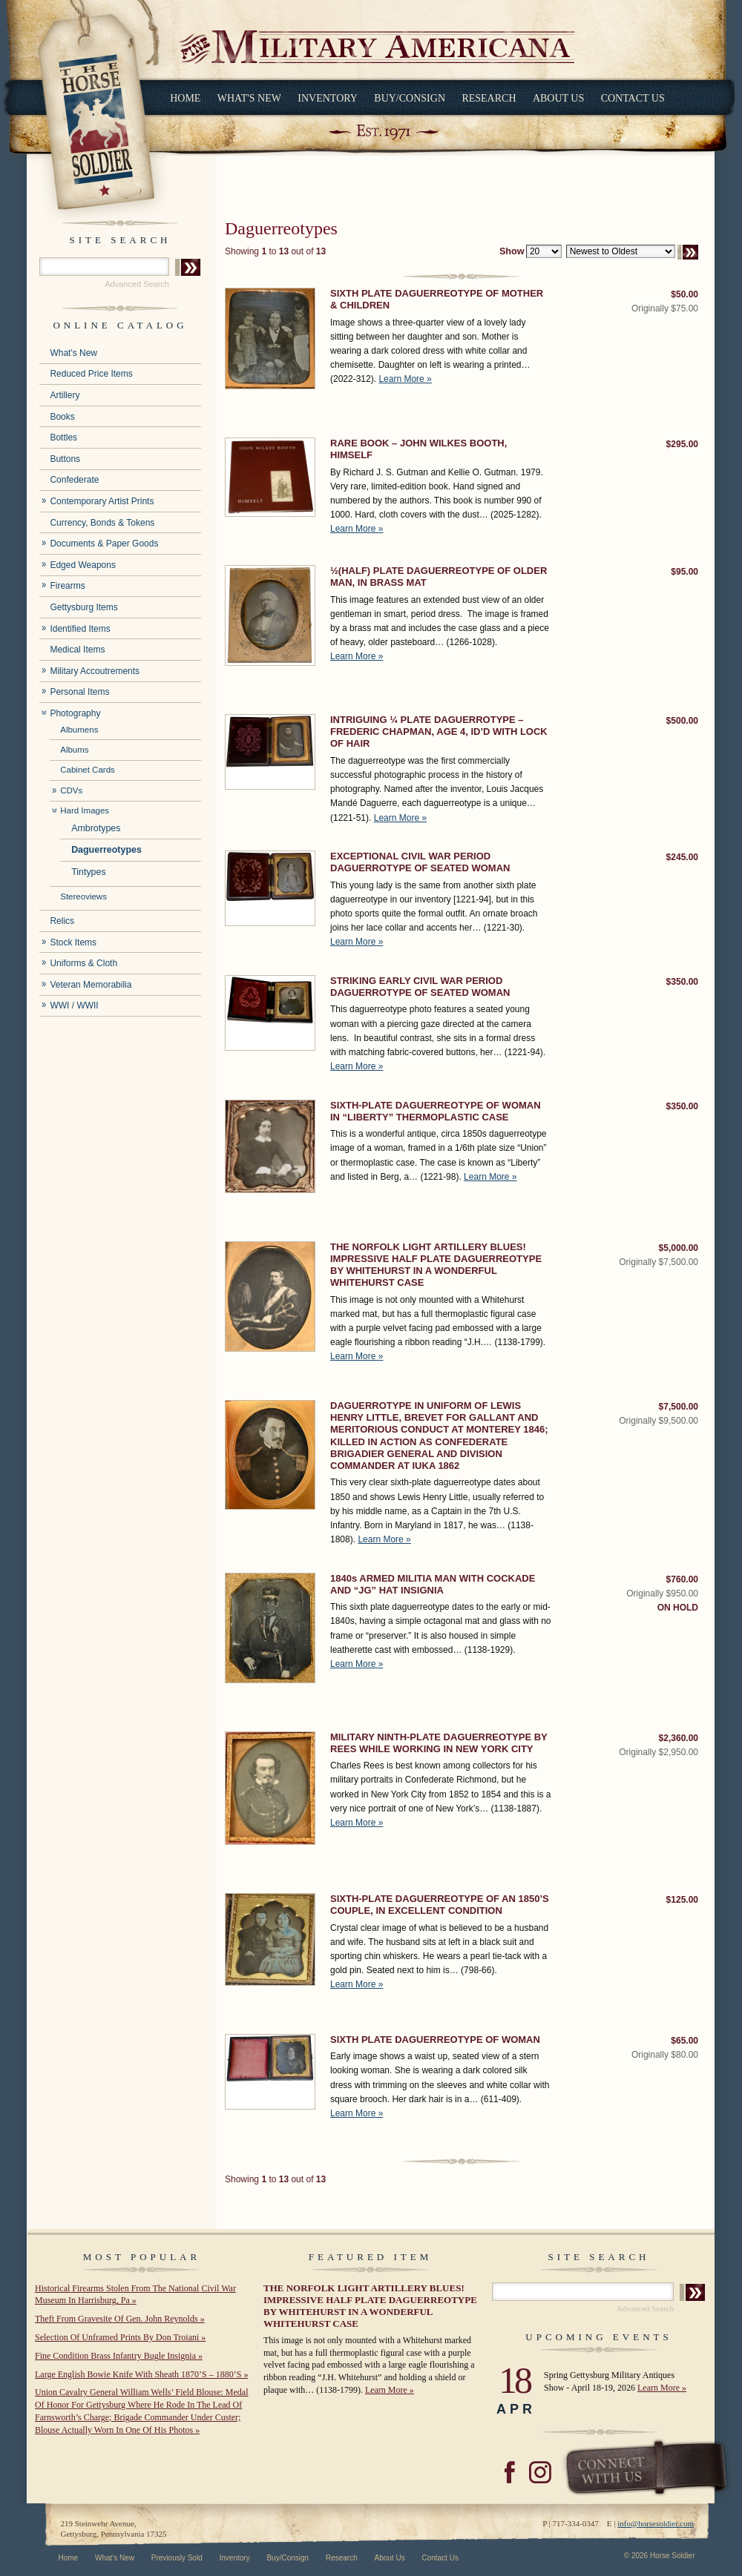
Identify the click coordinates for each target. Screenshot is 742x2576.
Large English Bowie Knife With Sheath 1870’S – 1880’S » (141, 2374)
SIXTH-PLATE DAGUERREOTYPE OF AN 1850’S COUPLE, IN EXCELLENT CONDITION (439, 1904)
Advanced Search (137, 284)
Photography (75, 713)
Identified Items (80, 629)
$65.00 (684, 2040)
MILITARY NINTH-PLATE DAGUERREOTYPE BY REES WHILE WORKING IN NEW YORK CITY (439, 1742)
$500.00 (682, 721)
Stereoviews (83, 896)
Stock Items (73, 942)
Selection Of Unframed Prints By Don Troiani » (120, 2337)
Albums (74, 749)
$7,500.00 (678, 1406)
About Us (558, 98)
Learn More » (404, 379)
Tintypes (88, 872)
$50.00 (684, 294)
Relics (62, 921)
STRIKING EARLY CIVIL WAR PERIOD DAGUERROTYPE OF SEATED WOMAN (420, 986)
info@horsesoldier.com (655, 2523)
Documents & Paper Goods (104, 543)
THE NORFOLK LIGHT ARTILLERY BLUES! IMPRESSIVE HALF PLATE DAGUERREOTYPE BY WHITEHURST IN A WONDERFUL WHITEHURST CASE (436, 1265)
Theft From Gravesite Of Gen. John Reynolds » (120, 2319)
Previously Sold (177, 2558)
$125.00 (682, 1900)
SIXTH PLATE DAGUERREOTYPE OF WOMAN (435, 2039)
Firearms (67, 586)
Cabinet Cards (87, 769)
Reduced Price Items (91, 374)
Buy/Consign (409, 98)
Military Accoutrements (94, 671)
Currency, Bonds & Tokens (102, 523)
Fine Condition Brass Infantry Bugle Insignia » (119, 2356)
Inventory (328, 98)
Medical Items (77, 649)
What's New (249, 98)
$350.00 (682, 982)
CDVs (71, 790)
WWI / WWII (74, 1005)
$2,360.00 (678, 1738)
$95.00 (684, 572)
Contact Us (633, 98)
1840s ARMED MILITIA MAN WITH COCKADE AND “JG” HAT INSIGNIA (432, 1584)
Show (512, 251)
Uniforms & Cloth (83, 963)
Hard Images (84, 810)
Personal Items (79, 692)
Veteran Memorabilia (90, 985)
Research (489, 98)
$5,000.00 (678, 1248)
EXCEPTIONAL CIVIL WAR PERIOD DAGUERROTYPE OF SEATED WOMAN (420, 862)
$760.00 (682, 1579)
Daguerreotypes (106, 850)
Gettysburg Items (83, 607)
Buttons (65, 459)
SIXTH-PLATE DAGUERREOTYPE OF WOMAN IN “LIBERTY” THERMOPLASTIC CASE (435, 1111)
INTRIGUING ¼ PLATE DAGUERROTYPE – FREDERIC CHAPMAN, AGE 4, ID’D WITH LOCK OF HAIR (439, 732)
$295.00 (682, 444)
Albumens (79, 729)
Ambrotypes (95, 828)
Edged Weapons (83, 565)
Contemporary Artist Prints (102, 501)
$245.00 (682, 857)
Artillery (64, 395)
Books (62, 417)
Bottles (63, 437)
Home (185, 98)
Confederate (74, 480)
